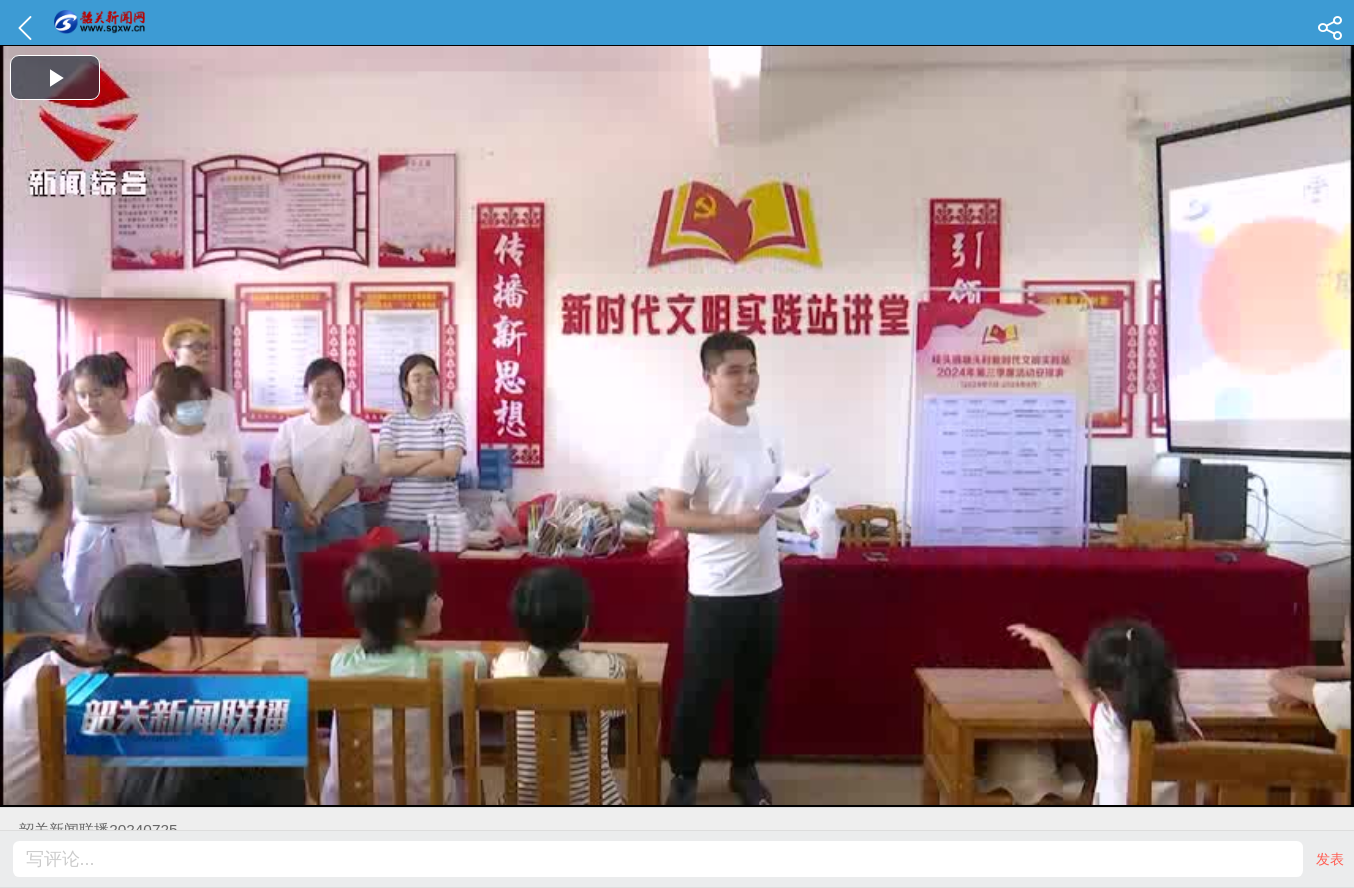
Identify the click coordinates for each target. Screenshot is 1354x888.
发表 (1330, 859)
